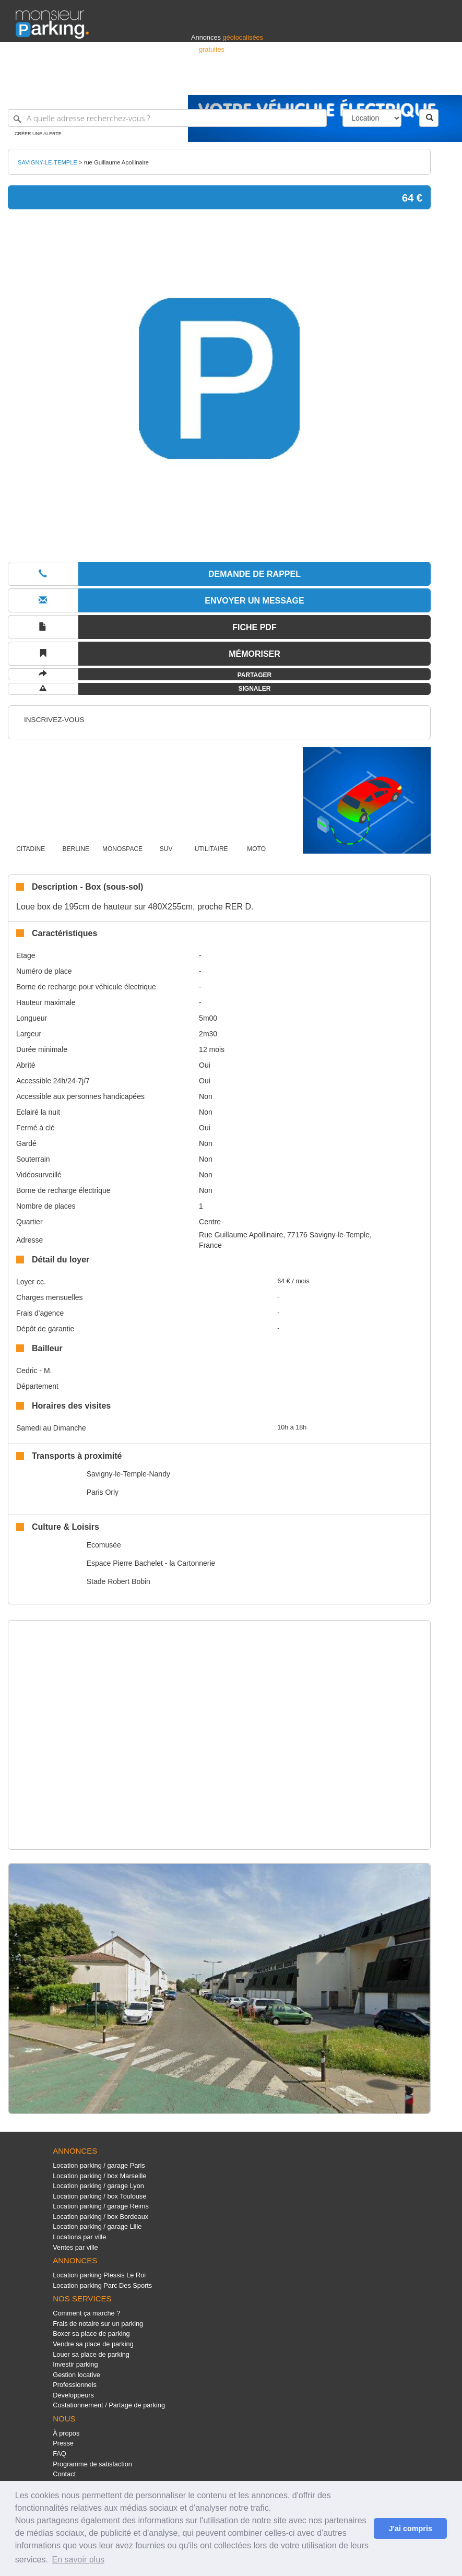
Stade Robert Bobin (118, 1581)
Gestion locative (76, 2375)
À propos (66, 2433)
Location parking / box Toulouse (99, 2196)
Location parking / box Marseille (99, 2176)
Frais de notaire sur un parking (98, 2323)
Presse (63, 2443)
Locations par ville (79, 2237)
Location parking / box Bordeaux (100, 2216)
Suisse (436, 82)
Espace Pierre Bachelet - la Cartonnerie (151, 1563)
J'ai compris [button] (410, 2528)
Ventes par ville (75, 2247)
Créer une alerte (38, 133)
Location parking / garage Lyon (98, 2186)
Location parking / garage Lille (97, 2226)
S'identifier (316, 82)
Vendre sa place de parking (93, 2344)
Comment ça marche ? (86, 2313)
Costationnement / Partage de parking (109, 2405)
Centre (210, 1222)
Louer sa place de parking (91, 2354)
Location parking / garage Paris (99, 2165)
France (379, 82)
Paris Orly (103, 1492)
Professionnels (274, 82)
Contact (64, 2474)
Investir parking (75, 2364)
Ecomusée (104, 1545)
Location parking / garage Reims (101, 2206)
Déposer (350, 82)
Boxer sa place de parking (91, 2333)
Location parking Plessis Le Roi (99, 2275)
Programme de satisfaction (92, 2464)
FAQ (59, 2453)
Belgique (408, 82)
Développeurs (73, 2395)
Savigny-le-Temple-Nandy (128, 1474)
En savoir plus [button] (78, 2559)
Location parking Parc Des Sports (102, 2285)
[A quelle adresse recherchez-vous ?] (167, 118)
